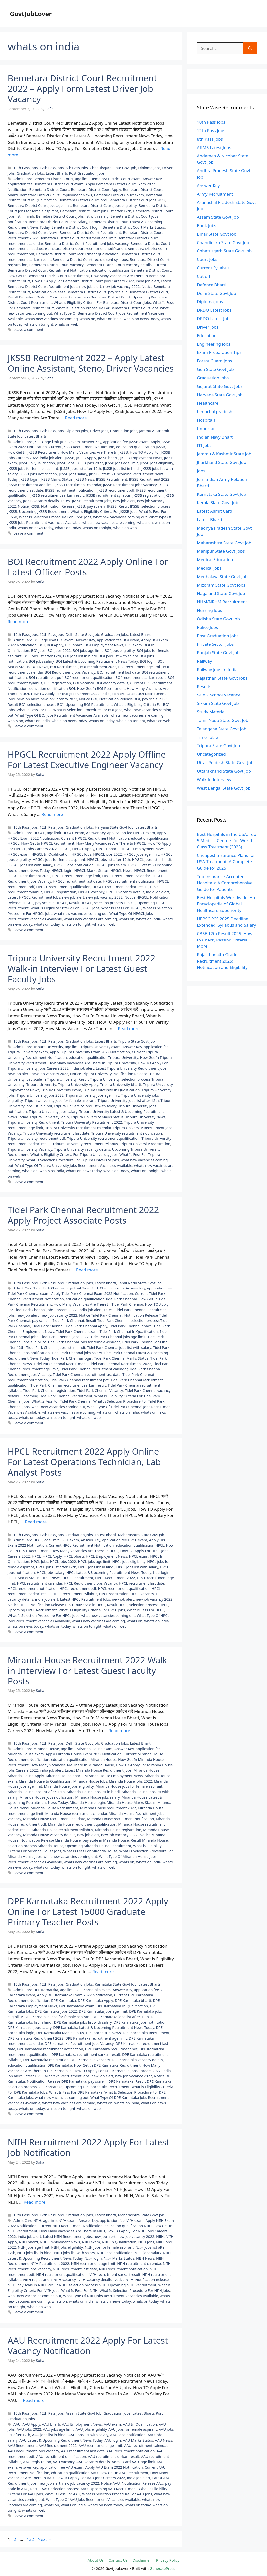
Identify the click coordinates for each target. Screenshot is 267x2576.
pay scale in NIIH (31, 2285)
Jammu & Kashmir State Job (224, 454)
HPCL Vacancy (142, 1593)
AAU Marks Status (138, 2440)
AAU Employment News (82, 2424)
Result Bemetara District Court (33, 297)
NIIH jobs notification (115, 2252)
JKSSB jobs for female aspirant (33, 468)
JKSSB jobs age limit (121, 463)
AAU (17, 2424)
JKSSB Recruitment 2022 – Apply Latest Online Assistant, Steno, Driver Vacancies (91, 363)
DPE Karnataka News (103, 2033)
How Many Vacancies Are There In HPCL (85, 1550)
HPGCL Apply (83, 848)
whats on (87, 318)
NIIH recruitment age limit (93, 2263)
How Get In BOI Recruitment (101, 688)
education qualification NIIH (128, 2225)
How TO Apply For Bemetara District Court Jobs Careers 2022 (83, 281)
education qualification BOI (52, 688)
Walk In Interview (214, 779)
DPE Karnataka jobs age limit (103, 2011)
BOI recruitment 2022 (98, 666)
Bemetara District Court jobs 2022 (136, 200)
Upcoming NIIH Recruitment (132, 2285)
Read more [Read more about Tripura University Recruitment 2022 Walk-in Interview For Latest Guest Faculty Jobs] (129, 1028)
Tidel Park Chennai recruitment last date (86, 1374)
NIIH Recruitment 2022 (49, 2263)
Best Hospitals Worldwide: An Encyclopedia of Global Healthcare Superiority (226, 904)
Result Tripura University (98, 1079)
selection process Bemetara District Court (95, 297)
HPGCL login (61, 870)
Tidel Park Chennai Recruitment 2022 (120, 1363)
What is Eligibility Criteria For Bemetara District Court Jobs (102, 302)
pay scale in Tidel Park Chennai (58, 1320)
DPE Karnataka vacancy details (137, 2059)
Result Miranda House (149, 1840)
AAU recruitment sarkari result (113, 2456)
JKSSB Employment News (141, 457)
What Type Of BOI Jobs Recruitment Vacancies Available (62, 715)
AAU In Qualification (140, 2424)
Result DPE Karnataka (153, 2081)
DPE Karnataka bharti (133, 2000)
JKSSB (69, 457)
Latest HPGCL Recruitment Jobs (34, 897)
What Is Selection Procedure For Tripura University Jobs (72, 1160)
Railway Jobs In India (217, 669)
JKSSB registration (148, 495)
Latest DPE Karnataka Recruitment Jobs (57, 2076)
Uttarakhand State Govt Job (224, 771)
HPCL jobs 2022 (63, 1561)
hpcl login (161, 1572)
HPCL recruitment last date (141, 1583)
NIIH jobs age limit (33, 2247)
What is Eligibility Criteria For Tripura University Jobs (73, 1154)
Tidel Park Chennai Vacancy (100, 1390)
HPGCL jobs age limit (141, 854)
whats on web (66, 324)
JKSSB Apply (86, 457)
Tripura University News (145, 1117)
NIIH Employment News (60, 2242)
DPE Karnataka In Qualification (122, 2006)
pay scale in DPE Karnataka (110, 2081)
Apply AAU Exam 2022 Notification (114, 2467)
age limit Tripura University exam (93, 1046)
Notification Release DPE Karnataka (56, 2081)
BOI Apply (55, 645)
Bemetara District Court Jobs (83, 200)
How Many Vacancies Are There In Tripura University (92, 1063)
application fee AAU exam (61, 2467)
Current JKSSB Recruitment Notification (81, 447)
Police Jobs (207, 627)
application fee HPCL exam (124, 1540)
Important (207, 428)
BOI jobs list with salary (118, 656)
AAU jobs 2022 (29, 2429)
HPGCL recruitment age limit (76, 875)
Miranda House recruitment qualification (82, 1824)
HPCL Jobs (39, 1561)
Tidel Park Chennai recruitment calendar (93, 1369)
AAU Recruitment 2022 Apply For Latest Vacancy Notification (88, 2345)
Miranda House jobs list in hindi (93, 1791)
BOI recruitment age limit (139, 666)
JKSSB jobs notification (38, 474)
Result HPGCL (80, 902)
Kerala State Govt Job (217, 502)
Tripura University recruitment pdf (36, 1138)
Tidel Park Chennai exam (77, 1331)
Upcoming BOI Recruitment (88, 704)
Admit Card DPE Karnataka (35, 1989)
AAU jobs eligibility (91, 2429)
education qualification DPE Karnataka (40, 2065)
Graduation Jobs (30, 173)
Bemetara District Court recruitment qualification (77, 254)
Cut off (203, 276)
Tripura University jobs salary (53, 1111)
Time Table (207, 737)
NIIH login (93, 2258)
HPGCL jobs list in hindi (151, 859)
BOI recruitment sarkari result (140, 677)
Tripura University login (49, 1117)
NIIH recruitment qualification (61, 2274)
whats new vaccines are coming (51, 318)
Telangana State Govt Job (221, 729)
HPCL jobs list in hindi (96, 1567)
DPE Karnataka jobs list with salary (83, 2022)
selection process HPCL (148, 1604)
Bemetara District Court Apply (96, 189)
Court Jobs (207, 259)
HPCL (36, 1556)
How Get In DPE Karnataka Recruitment (107, 2065)
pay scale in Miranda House (106, 1840)
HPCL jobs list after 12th (56, 1567)
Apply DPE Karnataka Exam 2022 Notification (74, 1995)
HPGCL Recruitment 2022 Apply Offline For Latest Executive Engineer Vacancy (87, 759)
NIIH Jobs (146, 2242)
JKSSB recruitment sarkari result (57, 495)
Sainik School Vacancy (218, 695)
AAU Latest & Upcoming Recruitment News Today (61, 2440)
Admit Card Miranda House (36, 1748)
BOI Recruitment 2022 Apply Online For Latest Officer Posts (88, 567)
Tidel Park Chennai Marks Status (121, 1358)
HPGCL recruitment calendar (126, 875)
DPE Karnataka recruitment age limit (96, 2038)
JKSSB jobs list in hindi (121, 468)
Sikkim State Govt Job (218, 703)
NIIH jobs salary (148, 2252)
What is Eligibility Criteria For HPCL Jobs (92, 1610)
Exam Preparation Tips (219, 352)
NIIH (160, 2236)
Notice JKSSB (28, 506)
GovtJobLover (31, 13)
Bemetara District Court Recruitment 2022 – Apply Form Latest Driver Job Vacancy (82, 88)
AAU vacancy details (93, 2461)
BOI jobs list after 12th (42, 656)
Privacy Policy (168, 2560)
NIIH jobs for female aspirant (109, 2247)
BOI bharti (74, 645)
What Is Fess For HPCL (145, 1610)
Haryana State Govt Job (114, 827)
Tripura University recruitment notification (126, 1133)
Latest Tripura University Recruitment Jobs (131, 1068)
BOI (41, 645)
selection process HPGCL (114, 902)
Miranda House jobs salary (97, 1797)
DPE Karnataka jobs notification (140, 2022)
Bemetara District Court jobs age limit (39, 205)
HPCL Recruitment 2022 (115, 1577)
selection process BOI (45, 704)
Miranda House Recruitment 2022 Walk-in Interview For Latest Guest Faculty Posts (89, 1670)
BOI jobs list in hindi (80, 656)
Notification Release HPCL (52, 1604)
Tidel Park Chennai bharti (130, 1326)
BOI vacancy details (112, 683)
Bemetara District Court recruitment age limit (78, 238)
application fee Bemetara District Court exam (45, 184)
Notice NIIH (123, 2279)
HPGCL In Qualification (50, 854)
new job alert (90, 286)
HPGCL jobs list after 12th (108, 859)
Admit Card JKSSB (28, 441)
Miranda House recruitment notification (120, 1818)
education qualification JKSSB (140, 447)
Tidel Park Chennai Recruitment (60, 1363)
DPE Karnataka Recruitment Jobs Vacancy (79, 2043)
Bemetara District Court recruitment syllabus (90, 259)
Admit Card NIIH (27, 2220)
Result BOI (16, 704)
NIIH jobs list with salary (74, 2252)
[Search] (250, 48)
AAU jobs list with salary (88, 2434)
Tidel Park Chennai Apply (86, 1326)
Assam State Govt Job (84, 2413)
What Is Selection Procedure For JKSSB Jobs (55, 517)
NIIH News (145, 2258)
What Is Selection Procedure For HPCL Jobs (43, 1615)
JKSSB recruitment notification (70, 490)
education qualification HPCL (140, 1545)
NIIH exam (91, 2242)
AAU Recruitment (22, 2445)
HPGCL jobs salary (111, 865)
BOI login (148, 661)
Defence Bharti (211, 285)
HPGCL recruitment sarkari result (120, 886)
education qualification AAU (74, 2472)
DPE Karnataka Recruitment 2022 (35, 2038)
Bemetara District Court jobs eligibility (105, 205)
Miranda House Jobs (90, 1781)
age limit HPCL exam (61, 1540)
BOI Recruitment (64, 666)
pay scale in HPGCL (51, 902)
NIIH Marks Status (119, 2258)
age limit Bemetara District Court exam (107, 178)
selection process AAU (69, 2488)
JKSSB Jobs (65, 463)
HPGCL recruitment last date (77, 881)
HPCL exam (138, 1556)
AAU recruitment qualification (61, 2456)
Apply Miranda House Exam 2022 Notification (84, 1754)
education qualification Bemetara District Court (131, 270)
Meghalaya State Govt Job (222, 576)
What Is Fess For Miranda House (90, 1851)
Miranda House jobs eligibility (69, 1786)
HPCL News (50, 1577)
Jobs (201, 471)
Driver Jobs (99, 430)
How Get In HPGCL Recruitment (47, 843)
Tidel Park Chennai (47, 1326)
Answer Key (152, 178)
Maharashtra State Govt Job (141, 1534)
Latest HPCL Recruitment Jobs (85, 1599)
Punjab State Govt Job (218, 652)
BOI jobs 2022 (59, 650)
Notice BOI (88, 699)
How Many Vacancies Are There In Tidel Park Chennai (98, 1304)
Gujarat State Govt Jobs (220, 386)
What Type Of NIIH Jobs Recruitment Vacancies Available (110, 2295)
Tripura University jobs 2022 (40, 1095)
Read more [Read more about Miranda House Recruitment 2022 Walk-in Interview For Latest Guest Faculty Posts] (119, 1730)
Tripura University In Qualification (111, 1090)
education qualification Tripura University (103, 1057)
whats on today (68, 527)
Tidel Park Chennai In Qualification (129, 1331)
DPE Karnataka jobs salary (30, 2027)
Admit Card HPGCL (29, 832)
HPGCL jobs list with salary (30, 865)
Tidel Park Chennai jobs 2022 (64, 1336)
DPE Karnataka (63, 2000)
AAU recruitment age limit (100, 2445)
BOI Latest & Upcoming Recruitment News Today (97, 661)
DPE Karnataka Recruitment (146, 2033)
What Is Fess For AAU (62, 2494)
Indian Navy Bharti (215, 437)
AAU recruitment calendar (145, 2445)
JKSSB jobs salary (73, 474)
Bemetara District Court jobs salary (58, 221)
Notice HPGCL (136, 897)
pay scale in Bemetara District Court (138, 292)
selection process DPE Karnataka (35, 2086)
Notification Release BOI (119, 699)
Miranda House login (87, 1802)
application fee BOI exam (118, 640)
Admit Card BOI (26, 640)
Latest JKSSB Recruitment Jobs (86, 500)
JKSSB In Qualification (37, 463)
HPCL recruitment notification (33, 1588)
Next (45, 2539)
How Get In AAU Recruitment (124, 2472)
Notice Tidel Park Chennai (100, 1315)
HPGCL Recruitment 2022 (29, 875)
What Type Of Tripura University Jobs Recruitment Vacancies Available (73, 1165)
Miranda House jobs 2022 (130, 1781)
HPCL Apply (52, 1556)
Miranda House (147, 1770)
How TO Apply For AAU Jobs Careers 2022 (90, 2478)
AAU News (163, 2440)
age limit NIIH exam (60, 2220)
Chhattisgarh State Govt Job (113, 167)
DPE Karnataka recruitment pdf (111, 2049)
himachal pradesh (214, 411)
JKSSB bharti (108, 457)
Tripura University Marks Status (97, 1117)
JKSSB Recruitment (111, 479)
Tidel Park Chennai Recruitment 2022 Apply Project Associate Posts (83, 1215)
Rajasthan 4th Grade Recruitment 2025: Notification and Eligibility (222, 961)
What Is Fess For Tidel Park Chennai (62, 1401)
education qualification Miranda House (83, 1759)
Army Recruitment (215, 194)
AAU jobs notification (128, 2434)
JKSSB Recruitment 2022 (149, 479)
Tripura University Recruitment (33, 1122)
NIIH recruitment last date (75, 2269)
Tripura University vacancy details (82, 1149)
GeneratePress (162, 2568)
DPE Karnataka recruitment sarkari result (85, 2054)
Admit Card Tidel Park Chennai (39, 1288)
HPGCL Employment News (143, 848)
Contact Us (117, 2560)
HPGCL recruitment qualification (63, 886)
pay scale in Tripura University (51, 1079)
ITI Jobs (204, 445)
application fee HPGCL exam (131, 832)
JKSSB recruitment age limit (31, 484)
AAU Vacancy (63, 2461)
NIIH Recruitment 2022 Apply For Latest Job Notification (88, 2147)
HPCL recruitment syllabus (75, 1593)
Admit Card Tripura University (38, 1046)
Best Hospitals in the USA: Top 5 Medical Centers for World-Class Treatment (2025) (226, 840)
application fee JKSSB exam (126, 441)
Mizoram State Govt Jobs (221, 585)
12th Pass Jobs (52, 167)
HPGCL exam (18, 854)
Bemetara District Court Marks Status (134, 227)
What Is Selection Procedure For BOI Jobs (87, 709)
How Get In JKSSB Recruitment (33, 452)
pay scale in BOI (155, 699)
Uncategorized (211, 754)
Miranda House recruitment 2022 (108, 1808)
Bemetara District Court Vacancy (56, 264)
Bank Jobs (206, 225)
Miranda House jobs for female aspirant (129, 1786)
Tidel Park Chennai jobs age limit (118, 1336)
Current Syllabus (213, 268)
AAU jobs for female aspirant (132, 2429)
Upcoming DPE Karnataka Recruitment (96, 2086)
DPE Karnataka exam (76, 2006)
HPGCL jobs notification (74, 865)
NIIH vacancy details (95, 2279)
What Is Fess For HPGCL (121, 908)
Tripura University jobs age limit (92, 1095)
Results (204, 686)
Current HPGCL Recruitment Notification (95, 838)
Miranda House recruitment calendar (76, 1813)
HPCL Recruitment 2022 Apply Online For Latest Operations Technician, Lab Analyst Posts (84, 1461)
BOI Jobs (38, 650)
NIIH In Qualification (119, 2242)
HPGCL (64, 848)
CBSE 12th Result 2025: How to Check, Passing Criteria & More (224, 940)
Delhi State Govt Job (82, 634)
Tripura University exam (61, 1090)
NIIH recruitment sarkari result (114, 2274)
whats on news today (141, 318)
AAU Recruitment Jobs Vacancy (33, 2451)
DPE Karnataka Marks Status (60, 2033)
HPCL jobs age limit (94, 1561)
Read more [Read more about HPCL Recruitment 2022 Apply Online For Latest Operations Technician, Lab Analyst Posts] (36, 1522)
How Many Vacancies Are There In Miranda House (72, 1765)
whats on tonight (38, 324)
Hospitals (206, 420)
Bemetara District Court (49, 189)
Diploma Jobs (149, 167)
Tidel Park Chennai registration (49, 1390)
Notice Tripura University (91, 1073)
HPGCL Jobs (81, 854)
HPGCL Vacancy (91, 892)
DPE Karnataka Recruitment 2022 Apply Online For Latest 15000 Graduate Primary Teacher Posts (88, 1911)
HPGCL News (121, 870)
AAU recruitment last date (83, 2451)
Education (206, 335)
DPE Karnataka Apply (95, 2000)
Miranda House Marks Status (131, 1802)
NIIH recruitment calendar (139, 2263)
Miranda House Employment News (113, 1775)
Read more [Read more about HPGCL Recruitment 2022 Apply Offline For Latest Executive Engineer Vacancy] (52, 814)
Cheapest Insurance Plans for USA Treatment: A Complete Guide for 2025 (226, 861)
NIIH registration (37, 2279)
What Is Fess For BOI (34, 709)
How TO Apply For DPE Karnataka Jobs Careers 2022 (117, 2070)
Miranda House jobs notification (46, 1797)
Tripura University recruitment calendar (78, 1127)
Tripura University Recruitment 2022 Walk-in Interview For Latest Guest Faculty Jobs (81, 968)
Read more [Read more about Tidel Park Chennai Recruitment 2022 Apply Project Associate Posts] (87, 1270)
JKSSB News (84, 479)
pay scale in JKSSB (102, 506)
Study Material (211, 712)
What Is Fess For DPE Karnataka (75, 2092)
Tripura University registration (145, 1143)
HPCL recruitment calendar (39, 1583)
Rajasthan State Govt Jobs (222, 678)
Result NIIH (57, 2285)
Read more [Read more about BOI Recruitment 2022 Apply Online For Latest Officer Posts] (18, 621)
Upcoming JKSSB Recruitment (44, 511)
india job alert (147, 281)
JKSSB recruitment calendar (78, 484)
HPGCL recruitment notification (129, 881)
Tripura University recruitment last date (56, 1133)
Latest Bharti (56, 173)
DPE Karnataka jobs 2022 (56, 2011)
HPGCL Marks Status (91, 870)
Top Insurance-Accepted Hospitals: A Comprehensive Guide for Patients (224, 883)
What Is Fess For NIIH (79, 2290)
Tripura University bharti (120, 1084)
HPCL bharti (74, 1556)
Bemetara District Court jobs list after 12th (95, 211)
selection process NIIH (88, 2285)
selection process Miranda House (35, 1845)
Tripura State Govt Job (136, 1041)
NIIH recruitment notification (123, 2269)
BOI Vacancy (83, 683)
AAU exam (112, 2424)
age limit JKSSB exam (62, 441)
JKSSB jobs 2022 (89, 463)
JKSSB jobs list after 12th (80, 468)
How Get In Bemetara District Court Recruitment (48, 275)
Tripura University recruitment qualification (103, 1138)
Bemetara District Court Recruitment (90, 232)
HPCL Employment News (106, 1556)
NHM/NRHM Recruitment (222, 602)
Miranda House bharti (64, 1775)
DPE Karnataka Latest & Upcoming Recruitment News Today (103, 2027)
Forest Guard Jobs (214, 361)
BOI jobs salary (41, 661)
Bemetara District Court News (33, 232)
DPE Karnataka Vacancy (90, 2059)
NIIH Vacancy (64, 2279)
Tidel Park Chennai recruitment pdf (79, 1380)
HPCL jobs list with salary (137, 1567)
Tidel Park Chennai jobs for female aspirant (84, 1342)
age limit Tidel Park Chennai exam (95, 1288)
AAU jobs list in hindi (49, 2434)
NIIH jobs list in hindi (34, 2252)
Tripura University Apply (78, 1084)
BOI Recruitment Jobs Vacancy (70, 672)
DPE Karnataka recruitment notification (50, 2049)
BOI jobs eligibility (120, 650)
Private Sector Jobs (215, 644)
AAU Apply (31, 2424)
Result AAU (39, 2488)
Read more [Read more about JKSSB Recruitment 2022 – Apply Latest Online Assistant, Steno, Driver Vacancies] (76, 418)
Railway (204, 661)
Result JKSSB (129, 506)
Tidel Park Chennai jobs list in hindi (55, 1347)
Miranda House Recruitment (54, 1808)
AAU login (112, 2440)
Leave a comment (28, 329)
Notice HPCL (18, 1604)
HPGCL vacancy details (125, 892)
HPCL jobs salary (50, 1572)
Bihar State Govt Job (216, 234)
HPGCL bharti (107, 848)
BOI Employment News (104, 645)
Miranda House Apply (26, 1775)
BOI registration (57, 683)
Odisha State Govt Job (218, 619)
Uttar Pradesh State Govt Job (225, 762)
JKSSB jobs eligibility (156, 463)
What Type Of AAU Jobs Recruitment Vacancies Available (93, 2499)
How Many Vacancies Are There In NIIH (72, 2231)
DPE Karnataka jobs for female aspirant (58, 2016)
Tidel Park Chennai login (71, 1358)
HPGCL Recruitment (150, 870)
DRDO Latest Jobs (214, 310)
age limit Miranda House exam (86, 1748)
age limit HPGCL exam (65, 832)
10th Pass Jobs (25, 167)
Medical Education (215, 559)
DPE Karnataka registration (46, 2059)
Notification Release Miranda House (50, 1840)
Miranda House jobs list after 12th (36, 1791)
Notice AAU (110, 2483)
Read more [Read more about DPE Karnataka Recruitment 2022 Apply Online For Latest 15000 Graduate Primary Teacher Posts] (103, 1971)
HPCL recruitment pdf (78, 1588)
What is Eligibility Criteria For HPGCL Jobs (64, 908)
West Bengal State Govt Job (224, 788)
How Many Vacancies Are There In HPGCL (111, 843)
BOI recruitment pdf (46, 677)
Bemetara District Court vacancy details (118, 264)
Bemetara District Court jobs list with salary (72, 216)
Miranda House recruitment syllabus (62, 1829)
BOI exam (133, 645)
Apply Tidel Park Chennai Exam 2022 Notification (92, 1293)
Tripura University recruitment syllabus (85, 1143)
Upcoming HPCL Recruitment (32, 1610)
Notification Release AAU (142, 2483)
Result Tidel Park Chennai (107, 1320)
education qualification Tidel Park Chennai (101, 1299)
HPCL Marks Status (24, 1577)
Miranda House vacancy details (49, 1835)
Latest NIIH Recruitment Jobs (67, 2236)
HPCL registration (114, 1593)
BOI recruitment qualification (88, 677)
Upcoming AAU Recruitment (113, 2488)
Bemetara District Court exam (119, 195)
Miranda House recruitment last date (54, 1818)
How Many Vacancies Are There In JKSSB (94, 452)
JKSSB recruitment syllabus (108, 495)
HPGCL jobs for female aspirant (59, 859)
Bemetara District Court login (76, 227)
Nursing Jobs (209, 610)
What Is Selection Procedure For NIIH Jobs (135, 2290)
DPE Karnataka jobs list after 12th (121, 2016)
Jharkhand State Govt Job (221, 462)
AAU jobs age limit (58, 2429)
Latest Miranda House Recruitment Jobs (98, 1770)
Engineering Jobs (213, 344)
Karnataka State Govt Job (116, 1984)
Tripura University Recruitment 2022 (91, 1122)
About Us (96, 2560)
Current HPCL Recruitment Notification (81, 1545)
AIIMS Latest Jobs (214, 147)
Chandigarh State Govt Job (223, 242)
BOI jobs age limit (88, 650)
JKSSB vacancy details (41, 500)
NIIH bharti (28, 2242)
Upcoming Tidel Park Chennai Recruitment (56, 1396)
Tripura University (41, 1084)
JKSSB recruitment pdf (115, 490)
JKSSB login (28, 479)
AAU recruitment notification (131, 2451)
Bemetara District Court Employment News (56, 195)
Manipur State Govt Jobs (221, 551)
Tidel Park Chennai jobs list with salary (119, 1347)
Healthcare (207, 403)
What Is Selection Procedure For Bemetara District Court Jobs (107, 308)
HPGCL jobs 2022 (107, 854)
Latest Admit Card (214, 511)
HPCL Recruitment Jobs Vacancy (90, 1583)
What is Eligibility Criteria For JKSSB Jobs (104, 511)
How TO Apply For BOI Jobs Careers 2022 (65, 693)
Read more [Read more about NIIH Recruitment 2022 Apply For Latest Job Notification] (34, 2202)
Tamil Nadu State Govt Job (139, 1283)
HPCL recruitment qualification (124, 1588)
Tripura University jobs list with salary (85, 1106)
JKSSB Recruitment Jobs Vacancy (130, 484)
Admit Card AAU (125, 2461)
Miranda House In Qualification (45, 1781)
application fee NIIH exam (122, 2220)
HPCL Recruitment (77, 1577)
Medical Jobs (209, 568)
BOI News (39, 666)
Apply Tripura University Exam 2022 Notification (90, 1052)
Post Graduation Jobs (87, 173)
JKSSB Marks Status (56, 479)
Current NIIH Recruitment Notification (70, 2225)
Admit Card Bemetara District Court (43, 178)
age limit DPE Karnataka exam (85, 1989)
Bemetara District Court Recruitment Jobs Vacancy (86, 243)
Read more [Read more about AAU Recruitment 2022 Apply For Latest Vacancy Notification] (34, 2400)
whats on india (109, 318)
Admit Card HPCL (27, 1540)
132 (30, 2539)
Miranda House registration (118, 1829)
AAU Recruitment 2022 (58, 2445)
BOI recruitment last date (118, 672)
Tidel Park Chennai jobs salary (77, 1352)
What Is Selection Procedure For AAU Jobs (117, 2494)
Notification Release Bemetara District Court (69, 292)
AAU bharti (51, 2424)
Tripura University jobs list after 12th (128, 1100)
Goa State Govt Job (215, 369)
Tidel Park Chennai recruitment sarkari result (68, 1385)
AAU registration (37, 2461)
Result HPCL (117, 1604)
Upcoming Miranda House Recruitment (98, 1845)
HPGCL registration (60, 892)
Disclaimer (142, 2560)
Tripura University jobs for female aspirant (60, 1100)
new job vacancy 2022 (121, 286)
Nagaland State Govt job (221, 593)
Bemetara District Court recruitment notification (85, 248)
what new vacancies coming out (120, 517)
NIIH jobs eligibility (67, 2247)
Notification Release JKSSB (63, 506)
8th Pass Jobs (77, 167)
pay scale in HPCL (90, 1604)
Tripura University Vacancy (30, 1149)
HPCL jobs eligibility (128, 1561)
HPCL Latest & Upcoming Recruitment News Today (108, 1572)
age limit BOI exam (58, 640)
